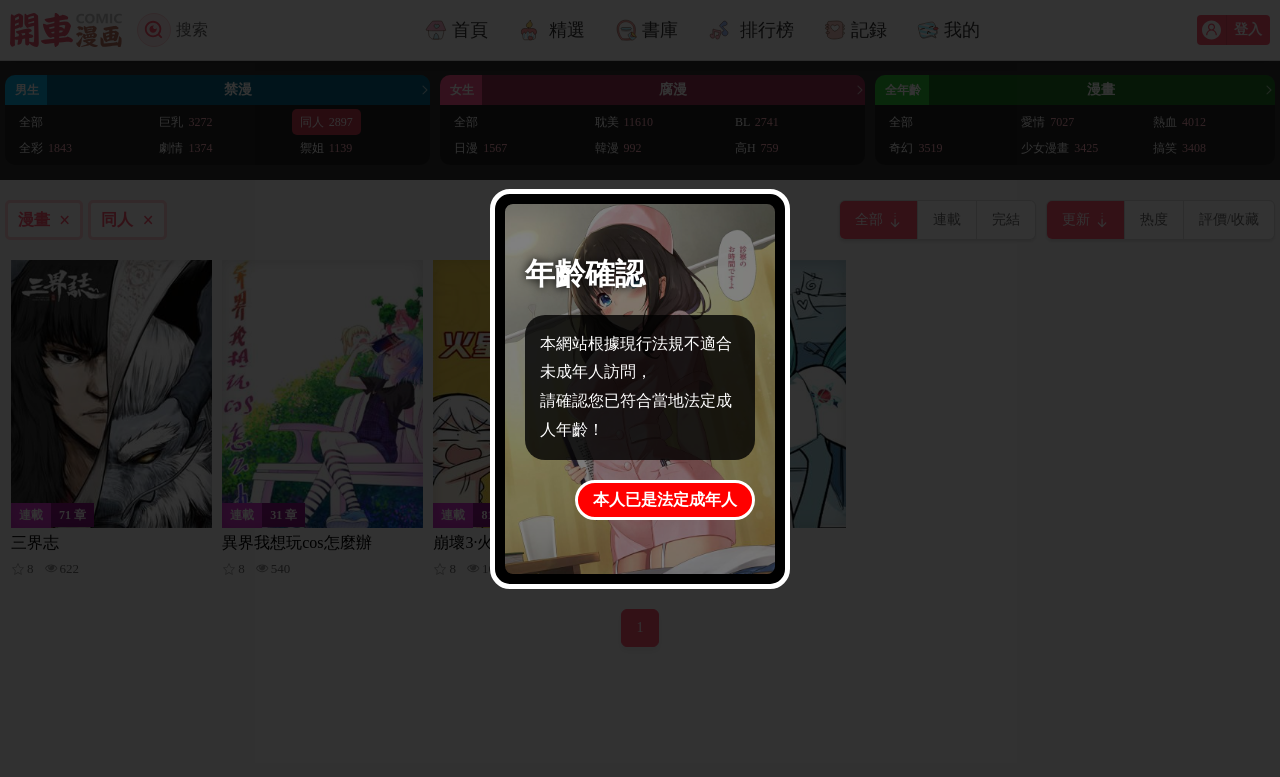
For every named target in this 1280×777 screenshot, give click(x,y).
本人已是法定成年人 (665, 499)
